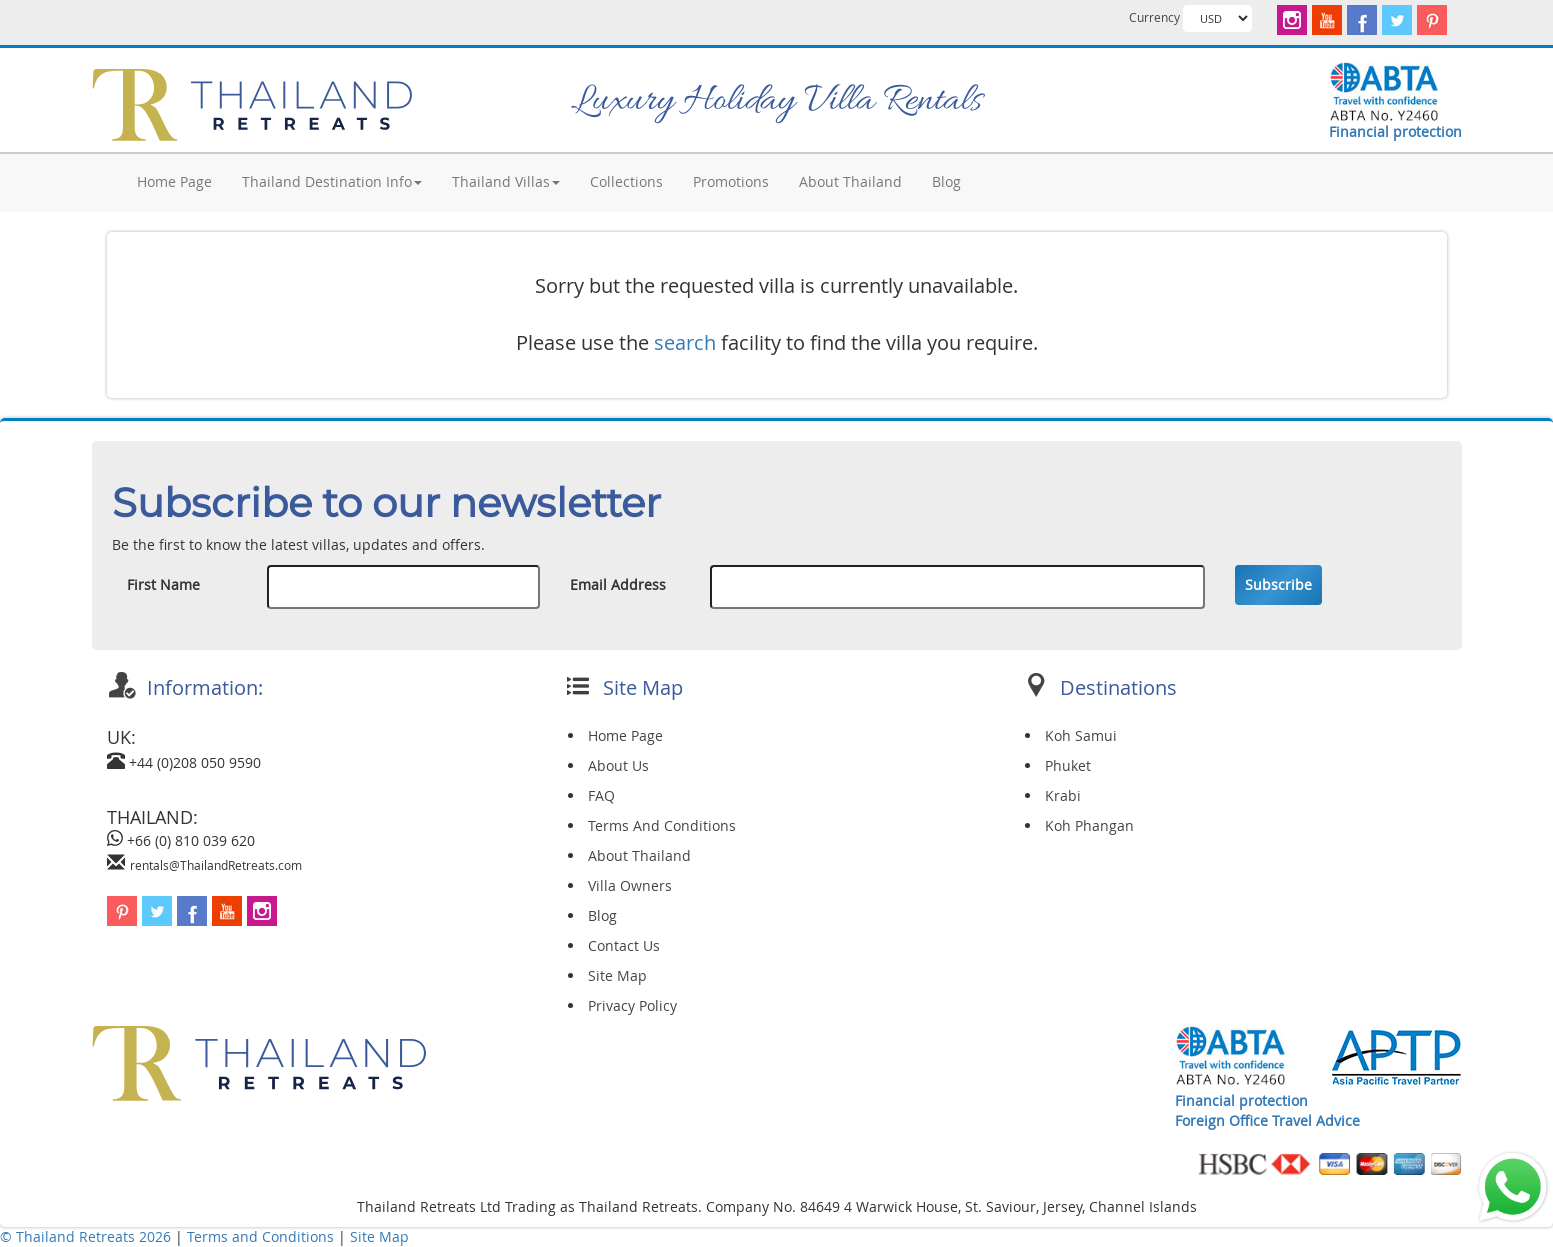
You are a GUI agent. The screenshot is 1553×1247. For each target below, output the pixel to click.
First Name (163, 584)
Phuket (1068, 765)
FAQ (601, 795)
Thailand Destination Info (332, 181)
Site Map (617, 975)
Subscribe (1278, 584)
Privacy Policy (632, 1005)
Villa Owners (630, 885)
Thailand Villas (506, 181)
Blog (946, 181)
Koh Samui (1081, 735)
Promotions (731, 181)
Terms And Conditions (662, 825)
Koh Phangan (1089, 825)
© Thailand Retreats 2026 (85, 1236)
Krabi (1063, 795)
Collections (626, 181)
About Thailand (850, 181)
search (685, 342)
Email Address (618, 584)
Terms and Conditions (262, 1236)
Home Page (174, 181)
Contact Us (624, 945)
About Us (618, 765)
